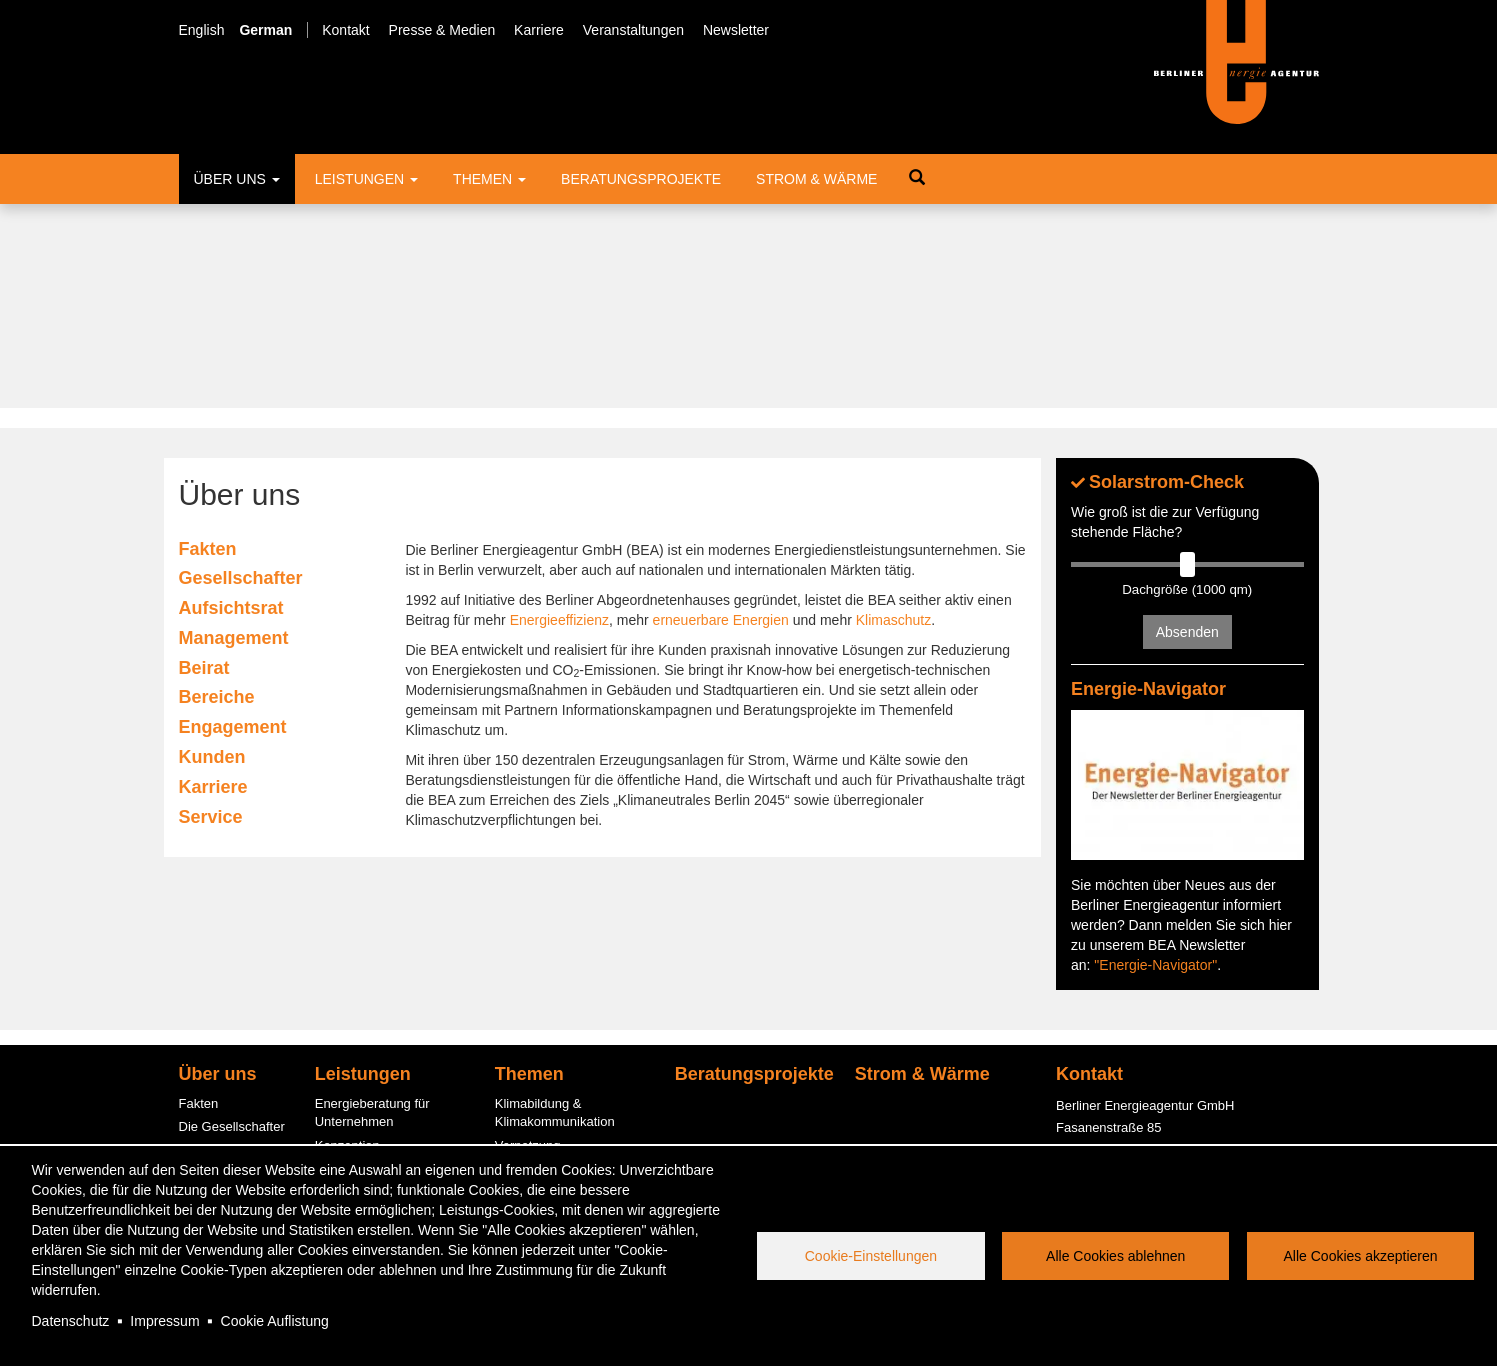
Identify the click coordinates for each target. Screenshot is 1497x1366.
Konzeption (347, 941)
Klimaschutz (893, 416)
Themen (489, 179)
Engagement (233, 524)
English (202, 30)
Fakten (208, 345)
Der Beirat (208, 993)
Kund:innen (212, 1064)
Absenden (1187, 429)
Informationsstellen (369, 965)
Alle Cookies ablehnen (1115, 1256)
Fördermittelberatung (375, 988)
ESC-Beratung (357, 1012)
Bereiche (217, 494)
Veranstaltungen (633, 30)
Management (234, 434)
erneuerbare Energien (721, 416)
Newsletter (736, 30)
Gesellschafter (241, 375)
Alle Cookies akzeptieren (1361, 1256)
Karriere (539, 30)
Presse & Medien (442, 30)
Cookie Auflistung (275, 1321)
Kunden (212, 553)
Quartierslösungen (548, 1091)
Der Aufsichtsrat (225, 946)
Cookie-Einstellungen (871, 1256)
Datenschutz (71, 1321)
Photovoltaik (530, 1114)
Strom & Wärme (816, 179)
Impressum (164, 1321)
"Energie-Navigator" (1155, 761)
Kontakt (345, 30)
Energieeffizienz (559, 416)
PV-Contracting (358, 1119)
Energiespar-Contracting (565, 1138)
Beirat (204, 464)
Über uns (237, 179)
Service (211, 613)
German (265, 30)
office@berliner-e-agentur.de (1138, 1015)
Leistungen (366, 179)
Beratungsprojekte (641, 179)
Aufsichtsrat (231, 404)
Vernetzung (528, 941)
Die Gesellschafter (232, 922)
